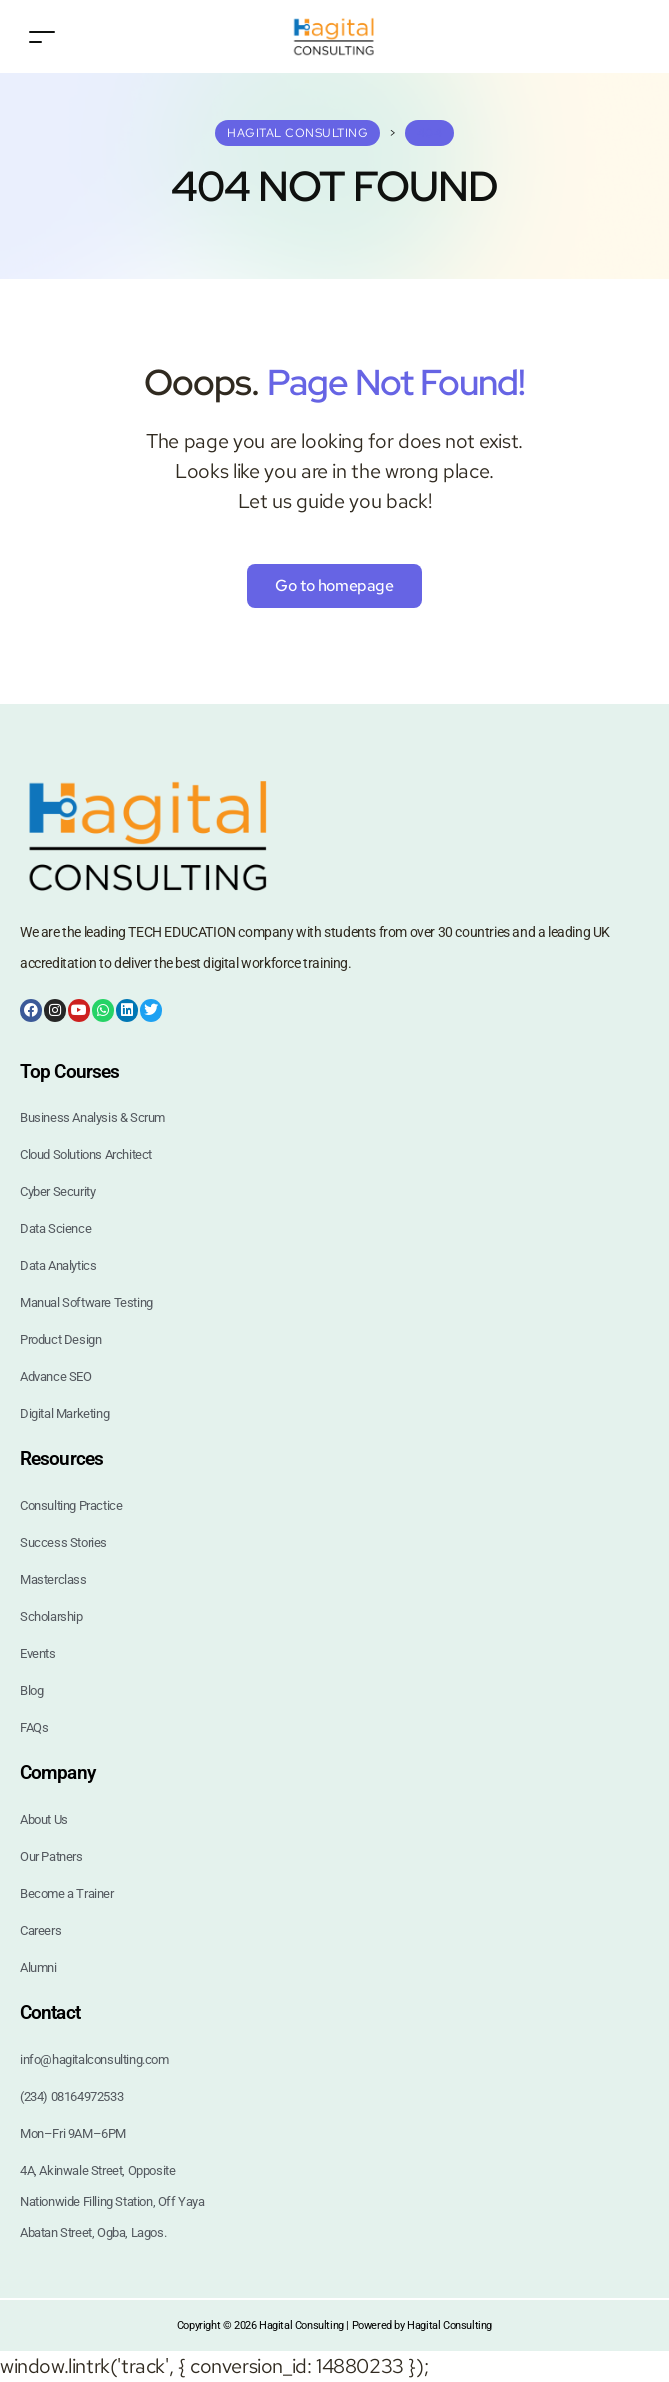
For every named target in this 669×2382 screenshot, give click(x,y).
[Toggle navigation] (42, 36)
